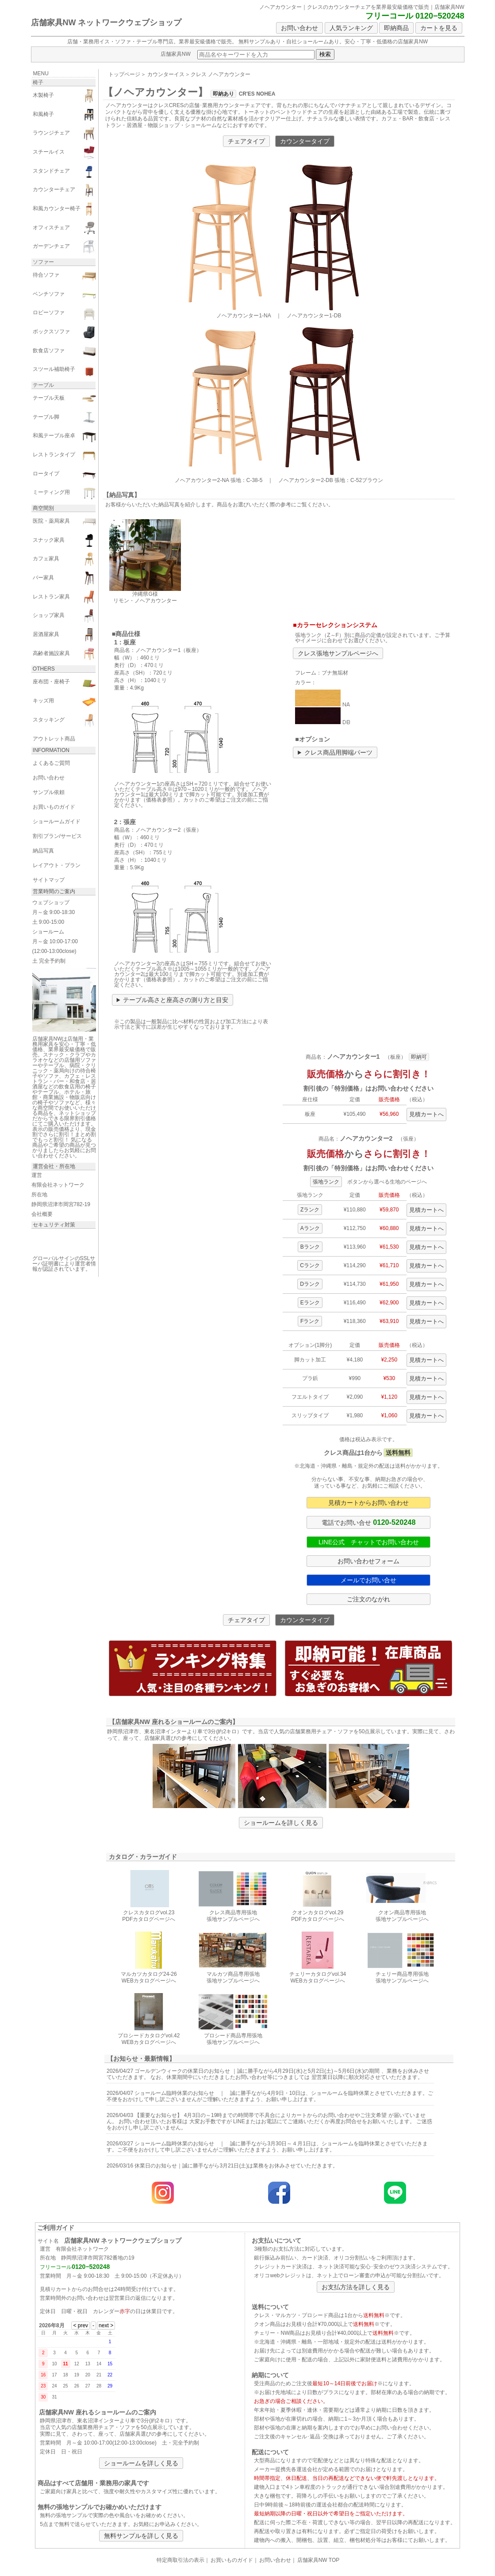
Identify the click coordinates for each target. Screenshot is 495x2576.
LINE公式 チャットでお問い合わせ (368, 1542)
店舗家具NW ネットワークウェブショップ (106, 22)
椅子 (38, 82)
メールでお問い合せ (368, 1580)
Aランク (310, 1228)
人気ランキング (351, 27)
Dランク (310, 1284)
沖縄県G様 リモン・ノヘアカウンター (145, 594)
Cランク (310, 1265)
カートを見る (438, 27)
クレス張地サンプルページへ (338, 653)
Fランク (309, 1321)
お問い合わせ (299, 27)
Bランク (310, 1247)
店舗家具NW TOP (318, 2560)
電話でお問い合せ (368, 1522)
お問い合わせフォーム (368, 1561)
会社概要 (42, 1214)
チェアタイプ (246, 141)
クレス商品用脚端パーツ (338, 752)
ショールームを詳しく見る (281, 1822)
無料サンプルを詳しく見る (141, 2535)
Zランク (309, 1210)
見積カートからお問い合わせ (368, 1502)
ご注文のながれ (368, 1599)
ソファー (43, 262)
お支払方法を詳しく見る (356, 2287)
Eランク (310, 1303)
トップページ (124, 74)
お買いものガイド (232, 2560)
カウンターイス (165, 74)
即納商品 (396, 27)
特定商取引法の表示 (180, 2560)
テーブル (43, 385)
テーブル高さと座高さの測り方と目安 (175, 1000)
